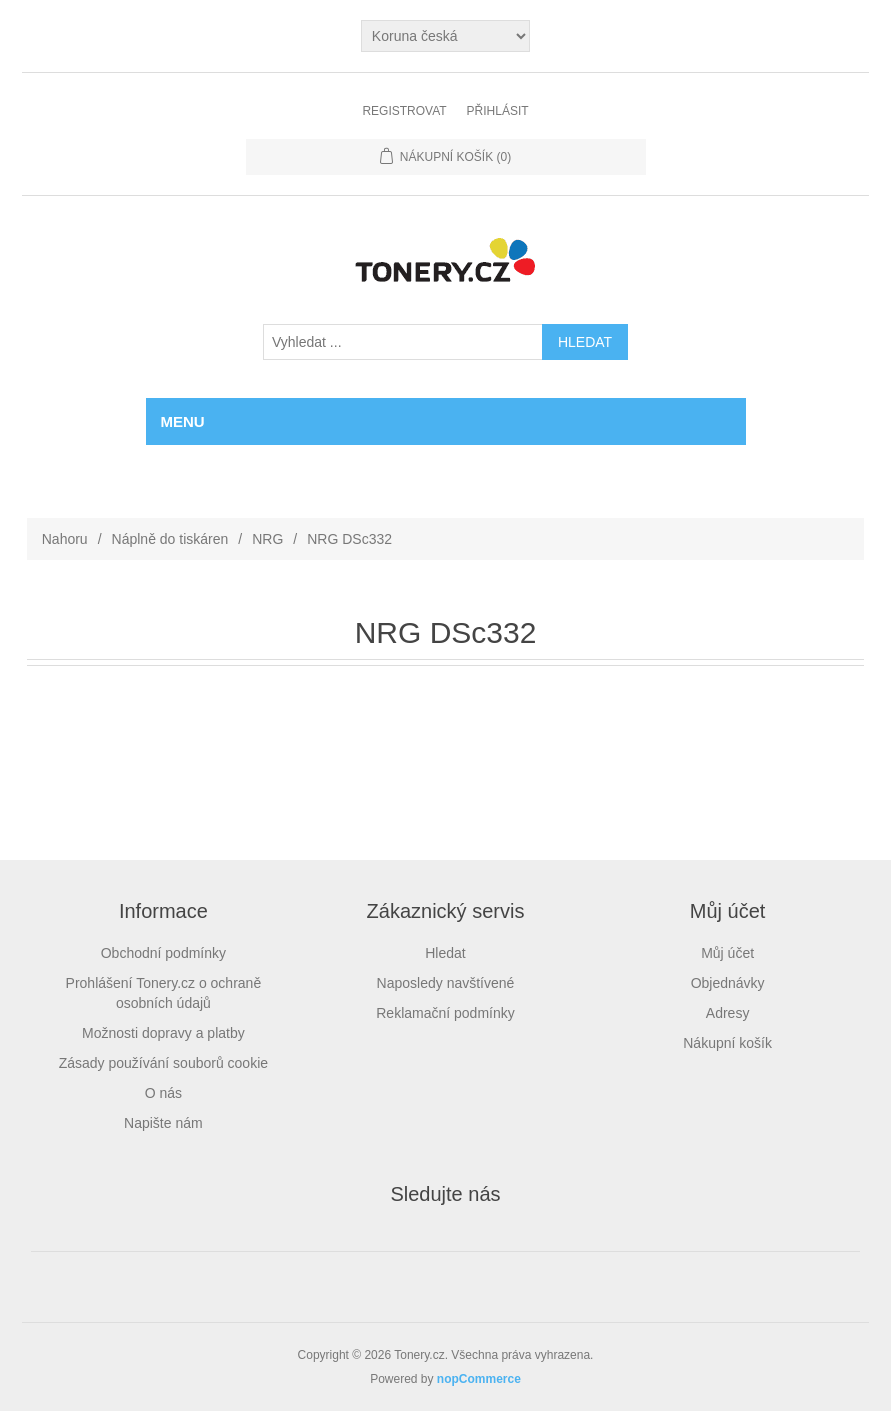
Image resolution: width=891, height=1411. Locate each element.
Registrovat (404, 111)
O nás (163, 1093)
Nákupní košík (727, 1043)
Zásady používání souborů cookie (163, 1063)
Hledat (445, 953)
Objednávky (728, 983)
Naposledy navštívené (446, 983)
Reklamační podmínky (445, 1013)
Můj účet (727, 953)
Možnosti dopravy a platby (163, 1033)
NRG (267, 539)
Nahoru (65, 539)
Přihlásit (498, 111)
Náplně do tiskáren (170, 539)
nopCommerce (479, 1379)
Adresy (728, 1013)
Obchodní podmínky (163, 953)
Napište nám (163, 1123)
